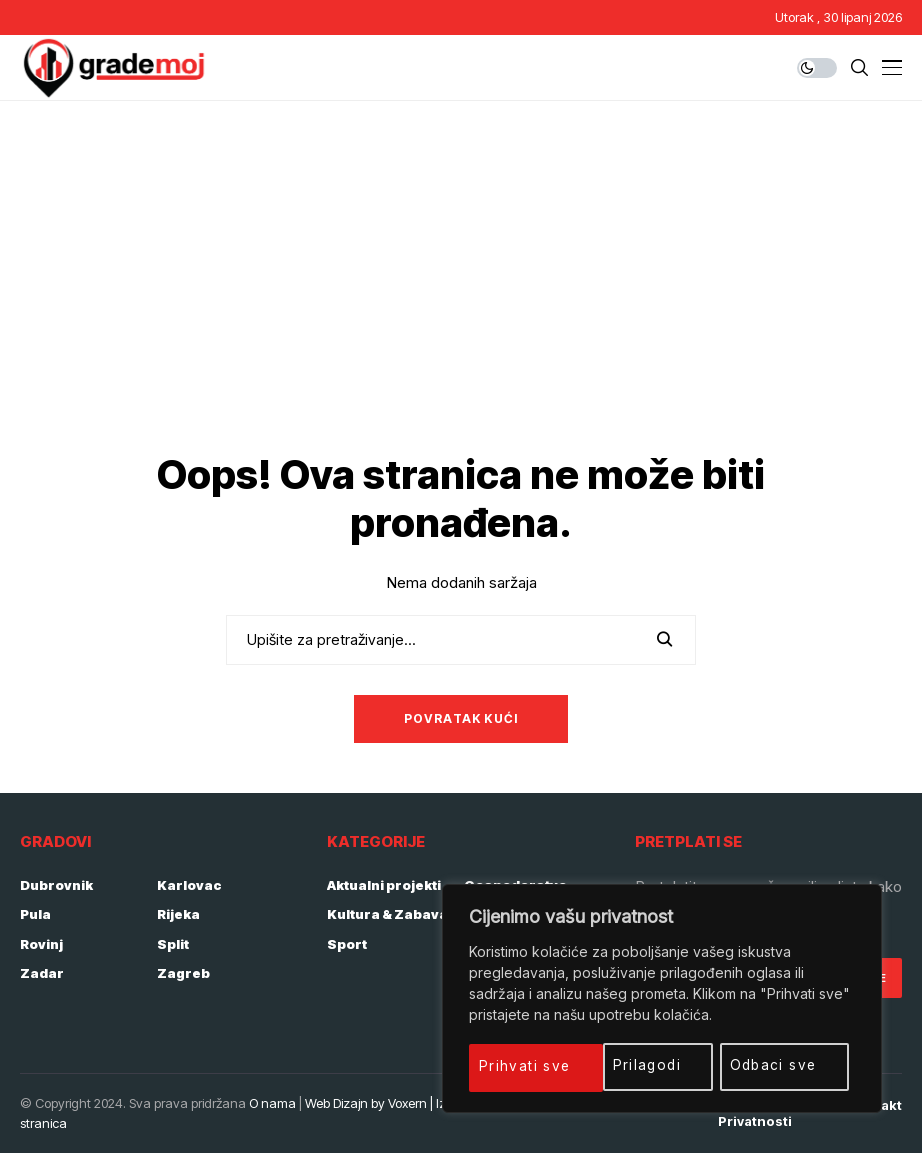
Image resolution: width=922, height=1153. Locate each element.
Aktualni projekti (384, 885)
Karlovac (189, 885)
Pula (35, 914)
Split (173, 944)
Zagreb (183, 973)
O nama (272, 1103)
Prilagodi (514, 1065)
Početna (573, 1105)
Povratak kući (461, 718)
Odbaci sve (641, 1065)
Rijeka (178, 914)
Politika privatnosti (755, 1113)
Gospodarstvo (515, 885)
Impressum (659, 1105)
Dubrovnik (56, 885)
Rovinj (41, 944)
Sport (347, 944)
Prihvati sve (779, 1065)
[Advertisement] (461, 251)
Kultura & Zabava (387, 914)
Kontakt (876, 1105)
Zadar (42, 973)
